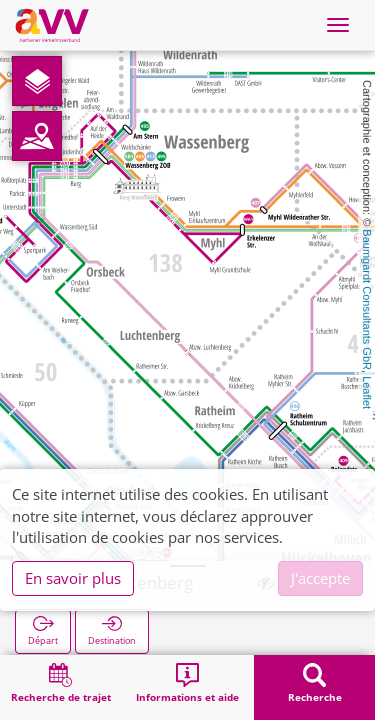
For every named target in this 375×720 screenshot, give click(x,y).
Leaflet (367, 392)
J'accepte (320, 578)
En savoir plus (73, 578)
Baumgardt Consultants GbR (367, 299)
